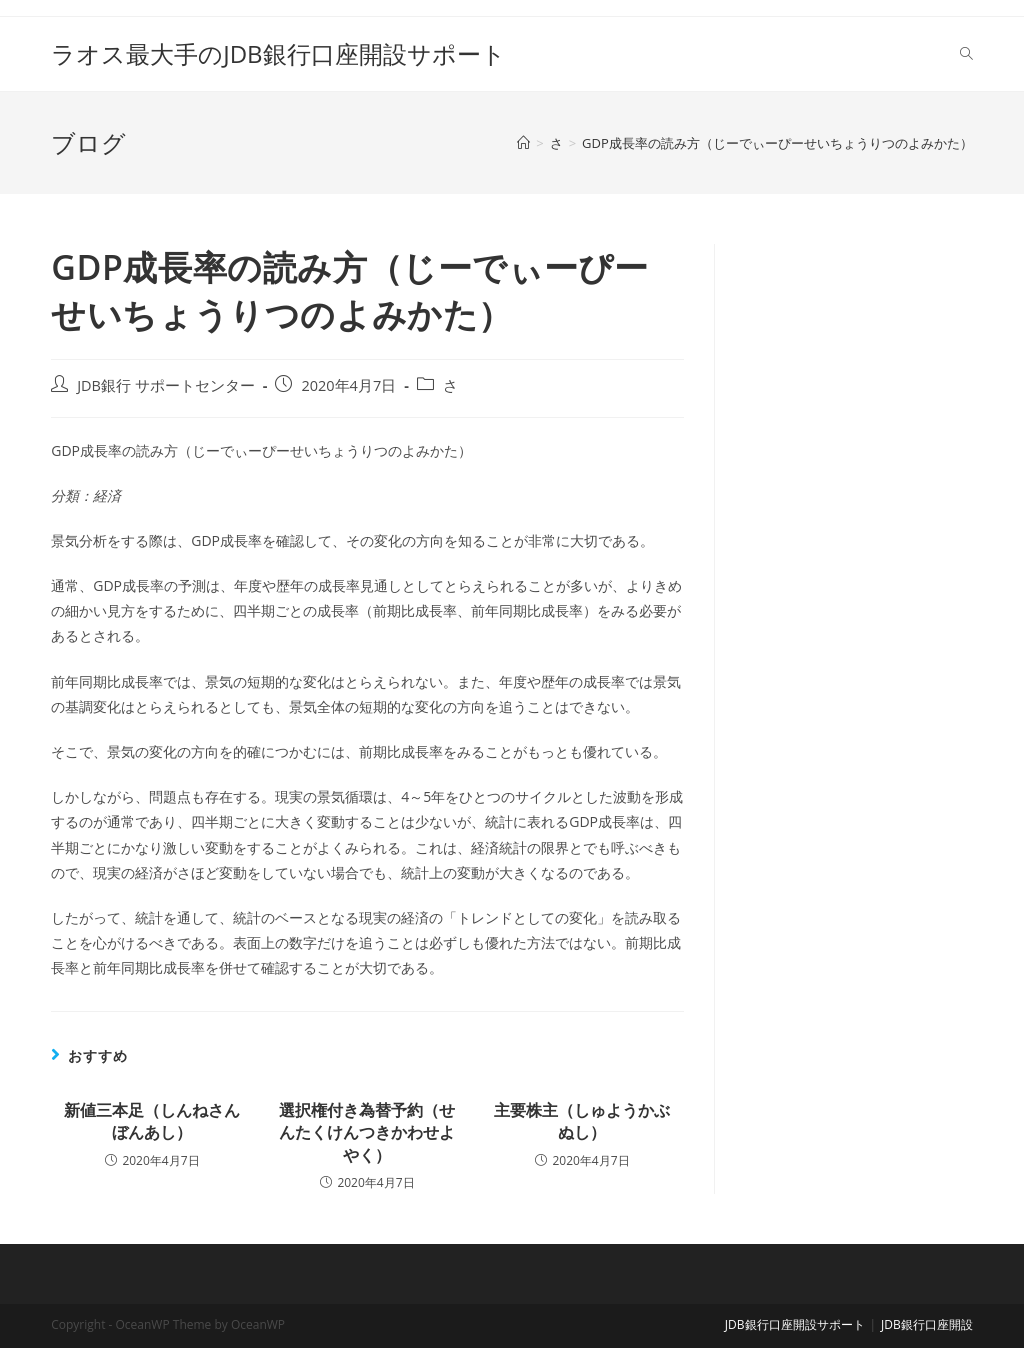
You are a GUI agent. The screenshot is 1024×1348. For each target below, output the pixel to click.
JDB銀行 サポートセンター (166, 385)
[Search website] (966, 54)
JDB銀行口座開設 (927, 1324)
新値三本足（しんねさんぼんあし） (152, 1121)
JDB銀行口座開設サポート (795, 1324)
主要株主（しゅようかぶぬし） (582, 1121)
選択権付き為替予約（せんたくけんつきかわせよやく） (367, 1132)
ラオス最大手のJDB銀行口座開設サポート (278, 53)
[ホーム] (523, 143)
